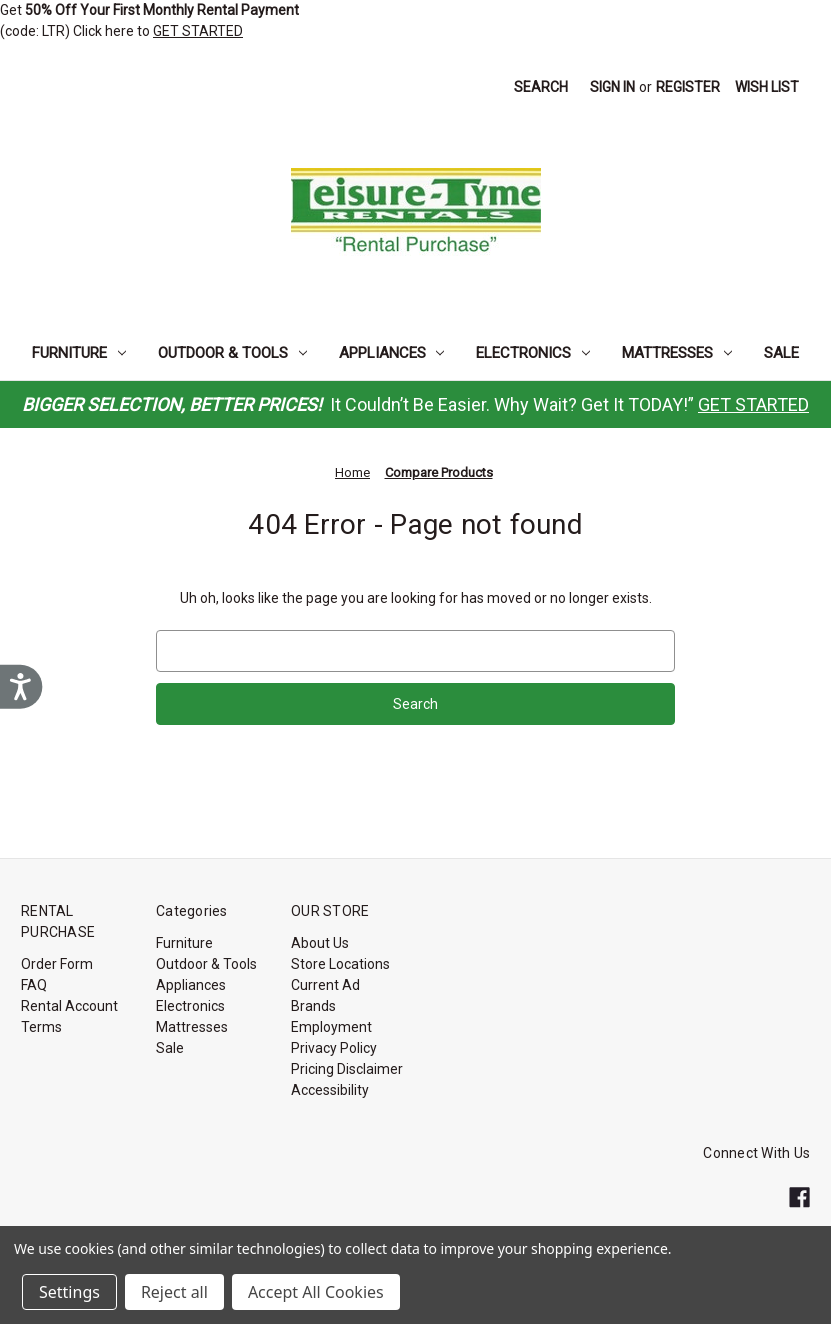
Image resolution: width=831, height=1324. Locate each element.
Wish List (767, 87)
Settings (69, 1292)
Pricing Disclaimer (347, 1069)
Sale (781, 353)
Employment (331, 1027)
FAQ (34, 985)
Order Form (57, 964)
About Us (320, 943)
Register (688, 87)
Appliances (392, 353)
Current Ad (325, 985)
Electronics (533, 353)
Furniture (79, 353)
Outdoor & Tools (232, 353)
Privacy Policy (334, 1048)
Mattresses (677, 353)
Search (541, 87)
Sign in (612, 87)
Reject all (174, 1292)
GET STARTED (198, 31)
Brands (313, 1006)
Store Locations (340, 964)
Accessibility (330, 1090)
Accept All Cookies (316, 1292)
